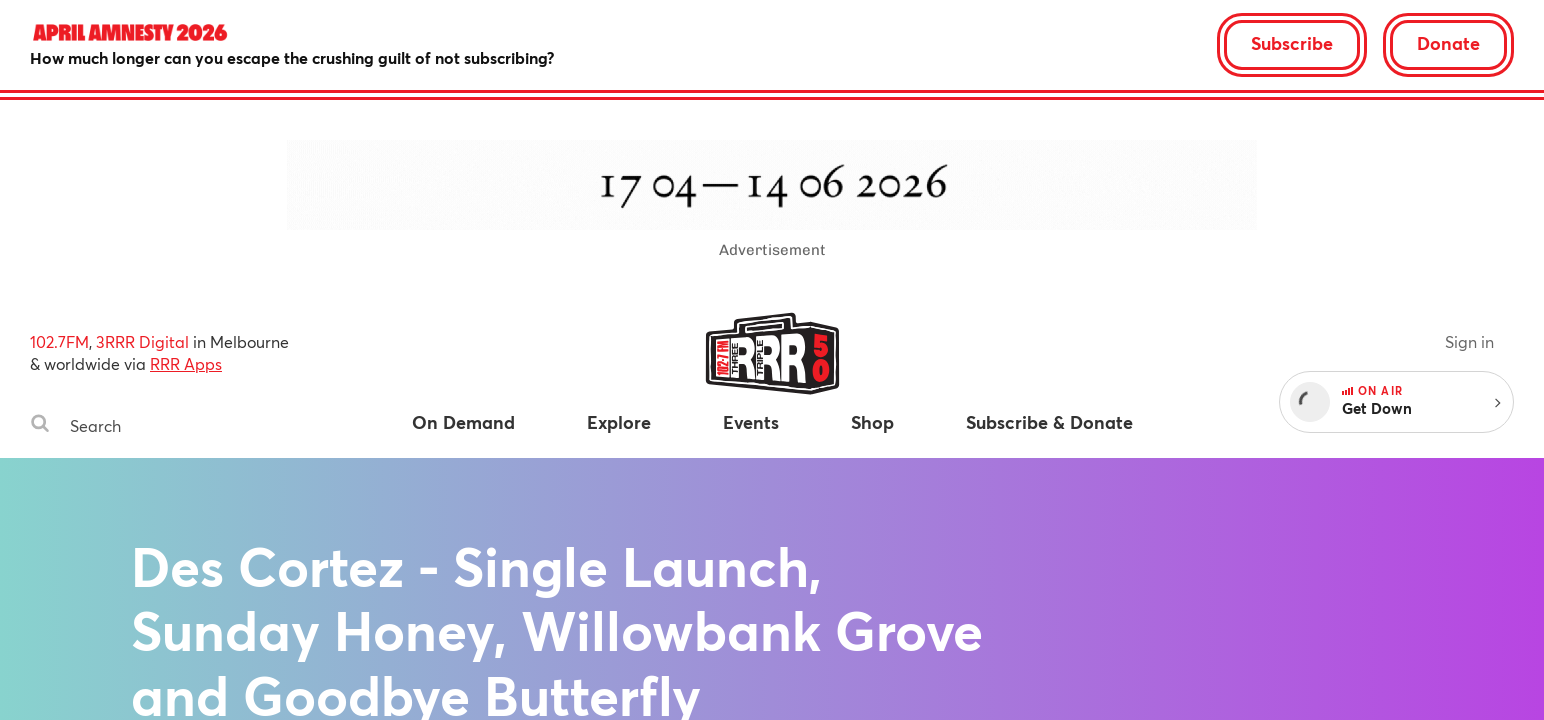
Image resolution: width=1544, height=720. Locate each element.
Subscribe (1292, 43)
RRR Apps (186, 363)
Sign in (1469, 341)
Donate (1448, 43)
